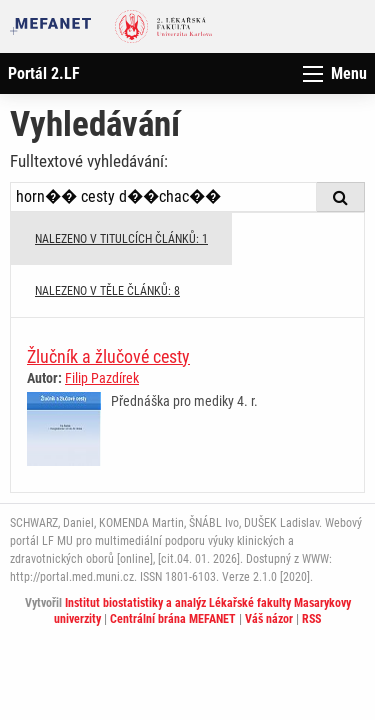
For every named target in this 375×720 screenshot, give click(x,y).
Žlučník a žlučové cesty (108, 356)
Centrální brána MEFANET (173, 619)
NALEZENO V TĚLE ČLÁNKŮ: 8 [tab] (107, 291)
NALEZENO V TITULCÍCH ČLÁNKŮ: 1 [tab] (121, 239)
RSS (311, 619)
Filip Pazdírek (102, 378)
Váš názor (269, 619)
